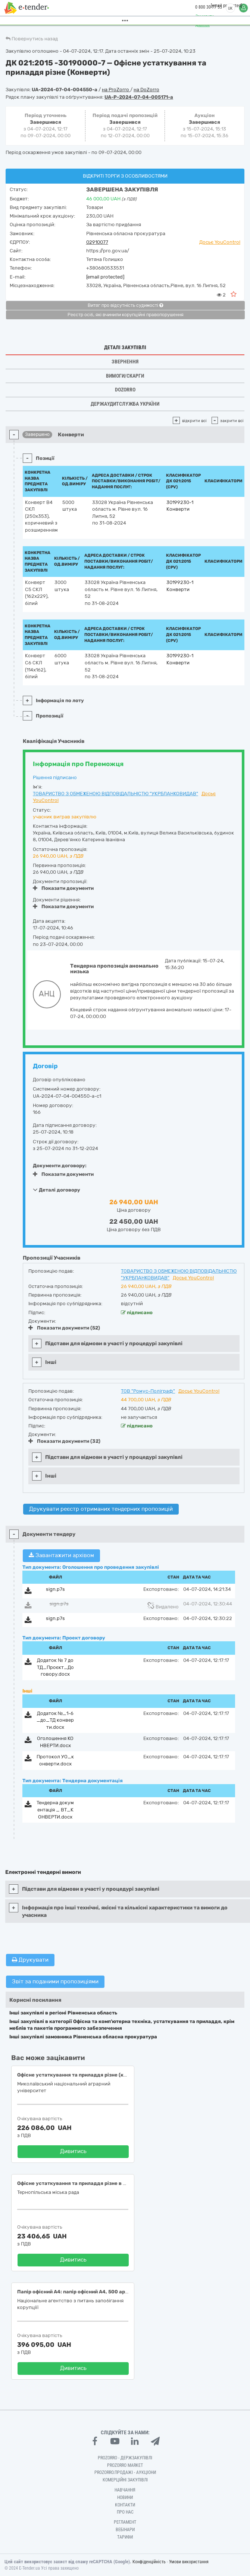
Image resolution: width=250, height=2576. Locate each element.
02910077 (97, 242)
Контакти (125, 2505)
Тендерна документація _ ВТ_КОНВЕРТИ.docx (55, 1809)
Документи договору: (60, 1165)
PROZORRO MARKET (125, 2465)
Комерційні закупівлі (125, 2480)
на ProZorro (116, 89)
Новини (125, 2497)
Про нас (125, 2512)
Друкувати (30, 1959)
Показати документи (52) (64, 1328)
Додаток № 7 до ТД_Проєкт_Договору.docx (55, 1667)
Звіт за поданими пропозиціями (55, 1981)
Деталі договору (56, 1189)
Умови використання (189, 2561)
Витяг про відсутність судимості (125, 305)
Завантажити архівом (61, 1555)
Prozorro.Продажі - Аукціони (125, 2472)
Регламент (125, 2522)
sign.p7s (55, 1589)
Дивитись (73, 2151)
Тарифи (125, 2537)
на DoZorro (146, 89)
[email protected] (105, 277)
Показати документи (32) (64, 1441)
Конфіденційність (149, 2561)
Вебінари (125, 2529)
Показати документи (63, 888)
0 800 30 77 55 (205, 7)
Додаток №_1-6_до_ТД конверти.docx (55, 1720)
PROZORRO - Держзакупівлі (125, 2457)
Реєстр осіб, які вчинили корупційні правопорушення (126, 314)
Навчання (125, 2490)
